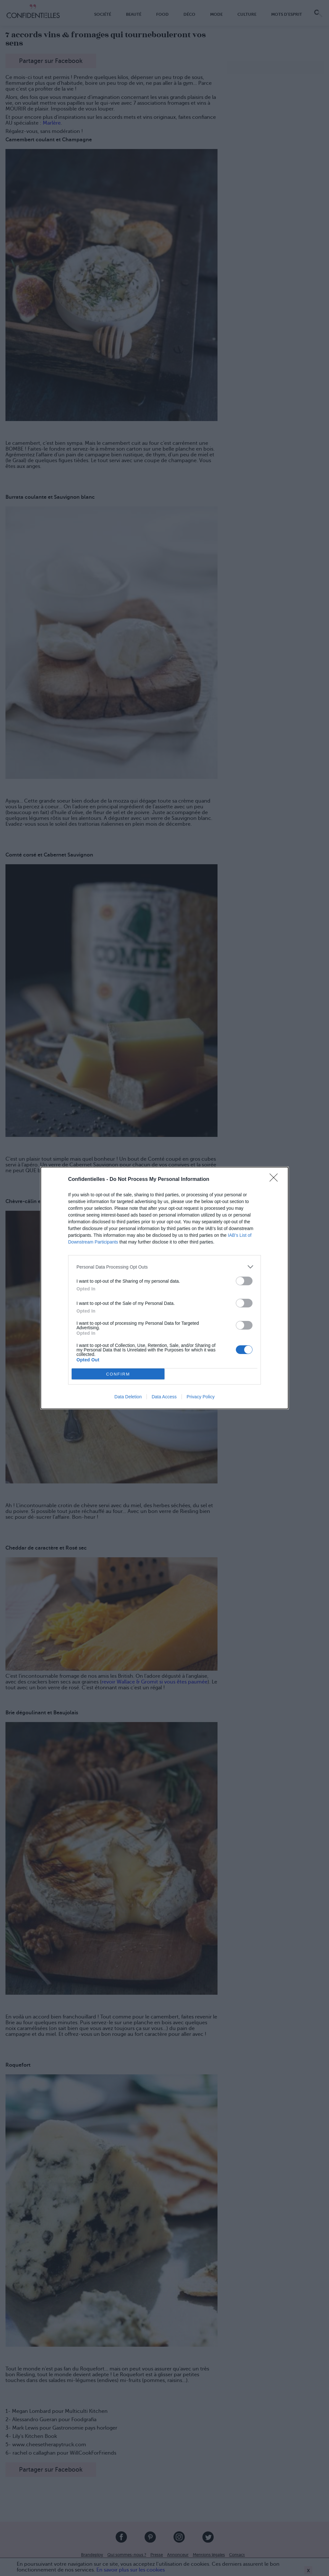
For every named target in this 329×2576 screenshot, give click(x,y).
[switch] (244, 1281)
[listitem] (164, 1266)
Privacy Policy (201, 1396)
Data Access (164, 1396)
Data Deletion (128, 1396)
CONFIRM (118, 1374)
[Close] (276, 1180)
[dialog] (164, 1288)
